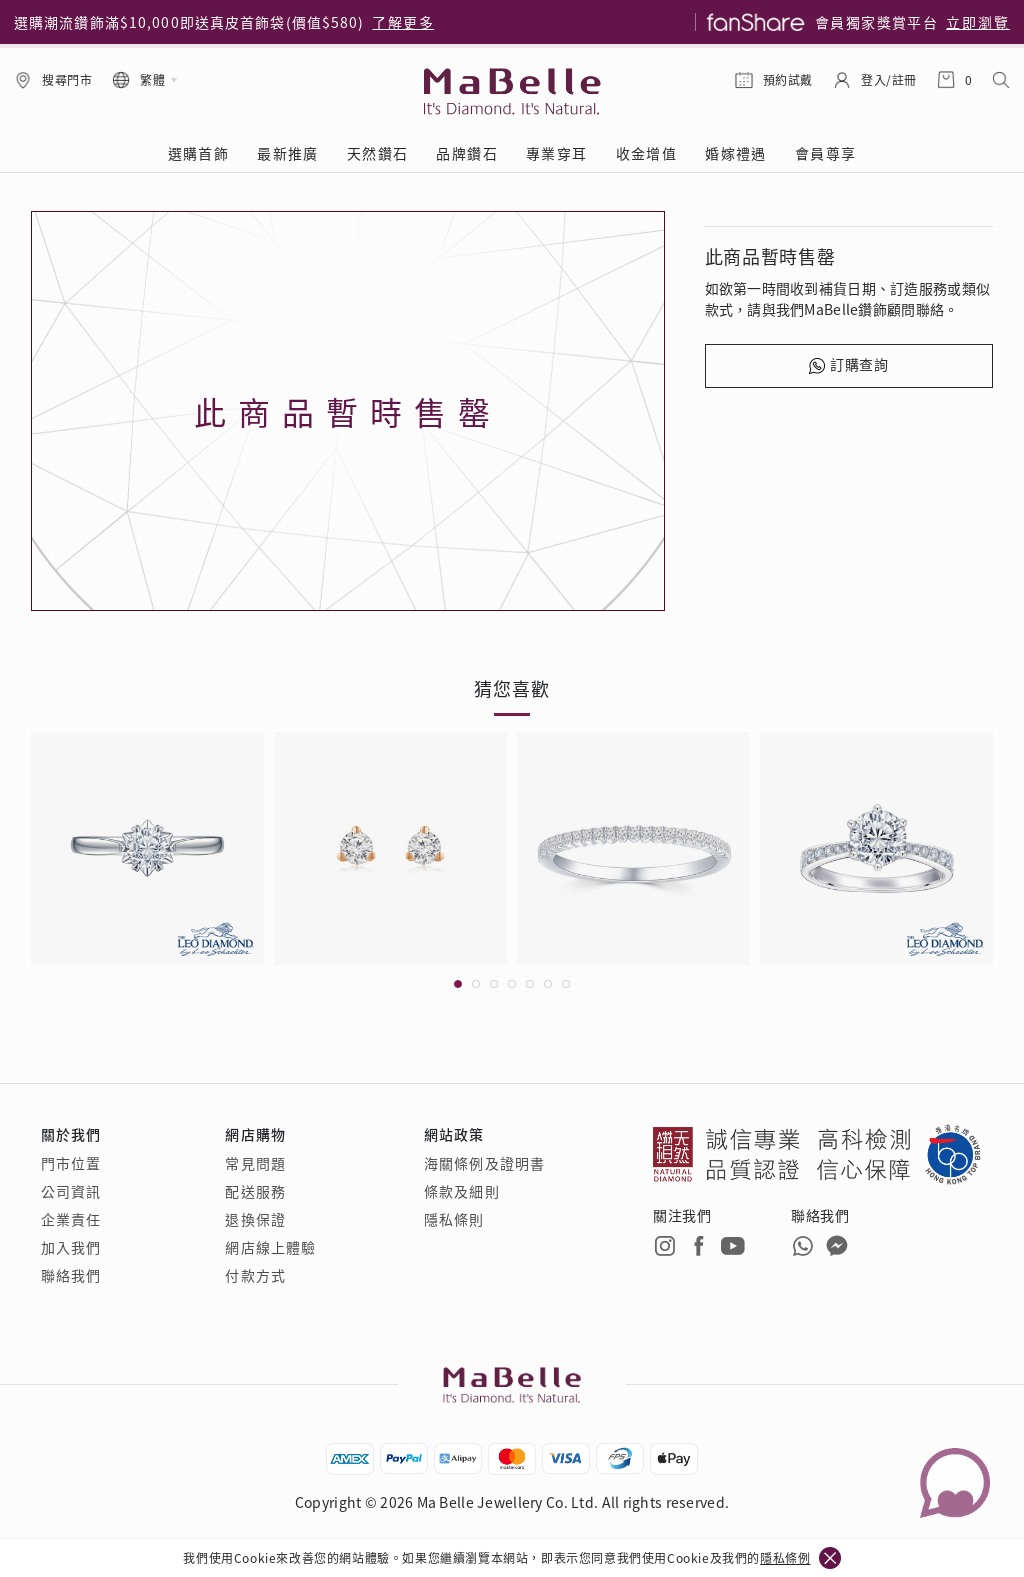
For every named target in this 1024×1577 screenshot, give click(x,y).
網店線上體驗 (270, 1247)
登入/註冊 (889, 79)
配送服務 (255, 1191)
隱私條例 (785, 1557)
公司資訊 (71, 1191)
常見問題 (255, 1163)
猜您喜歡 (512, 688)
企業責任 (71, 1219)
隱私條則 (454, 1219)
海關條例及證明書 (484, 1163)
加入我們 (71, 1247)
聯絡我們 (71, 1275)
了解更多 (403, 22)
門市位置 (71, 1163)
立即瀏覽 (978, 22)
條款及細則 (462, 1191)
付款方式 (255, 1275)
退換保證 (255, 1219)
